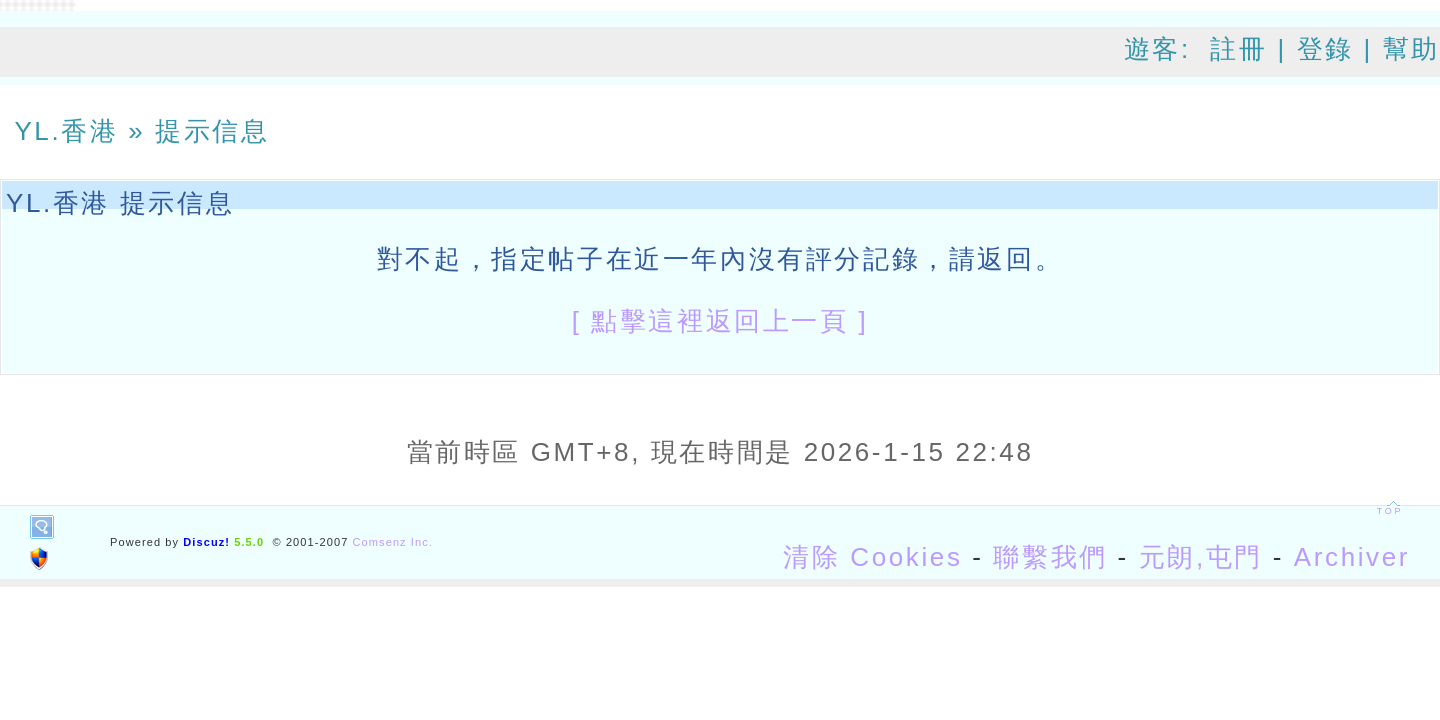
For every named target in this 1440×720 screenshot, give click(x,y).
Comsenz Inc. (393, 542)
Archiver (1352, 557)
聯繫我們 (1050, 557)
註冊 (1238, 49)
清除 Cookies (872, 557)
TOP (1390, 511)
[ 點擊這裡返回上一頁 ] (720, 321)
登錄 (1325, 49)
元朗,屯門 (1201, 557)
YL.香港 (66, 131)
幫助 (1411, 49)
